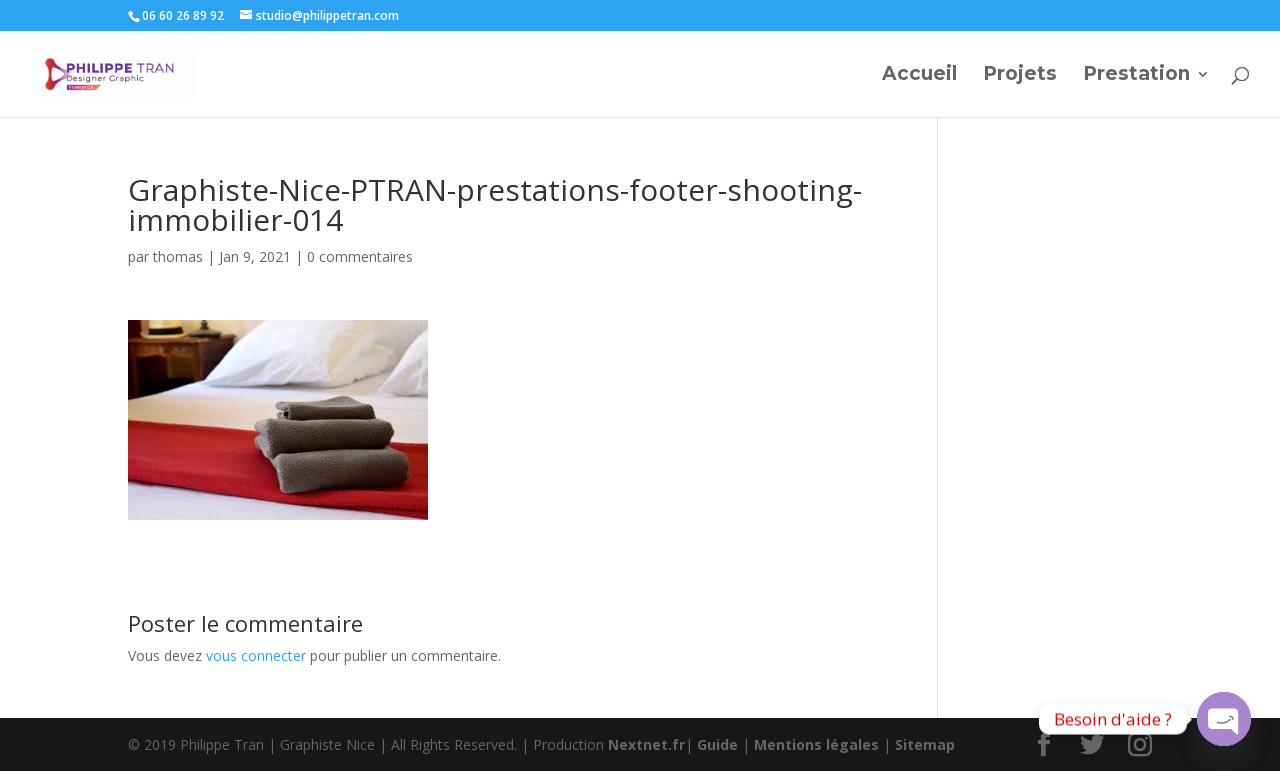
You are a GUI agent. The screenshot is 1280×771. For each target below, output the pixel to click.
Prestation (1136, 76)
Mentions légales (816, 744)
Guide (717, 744)
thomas (178, 256)
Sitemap (925, 744)
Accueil (919, 76)
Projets (1020, 76)
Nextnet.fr (646, 744)
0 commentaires (360, 256)
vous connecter (256, 655)
